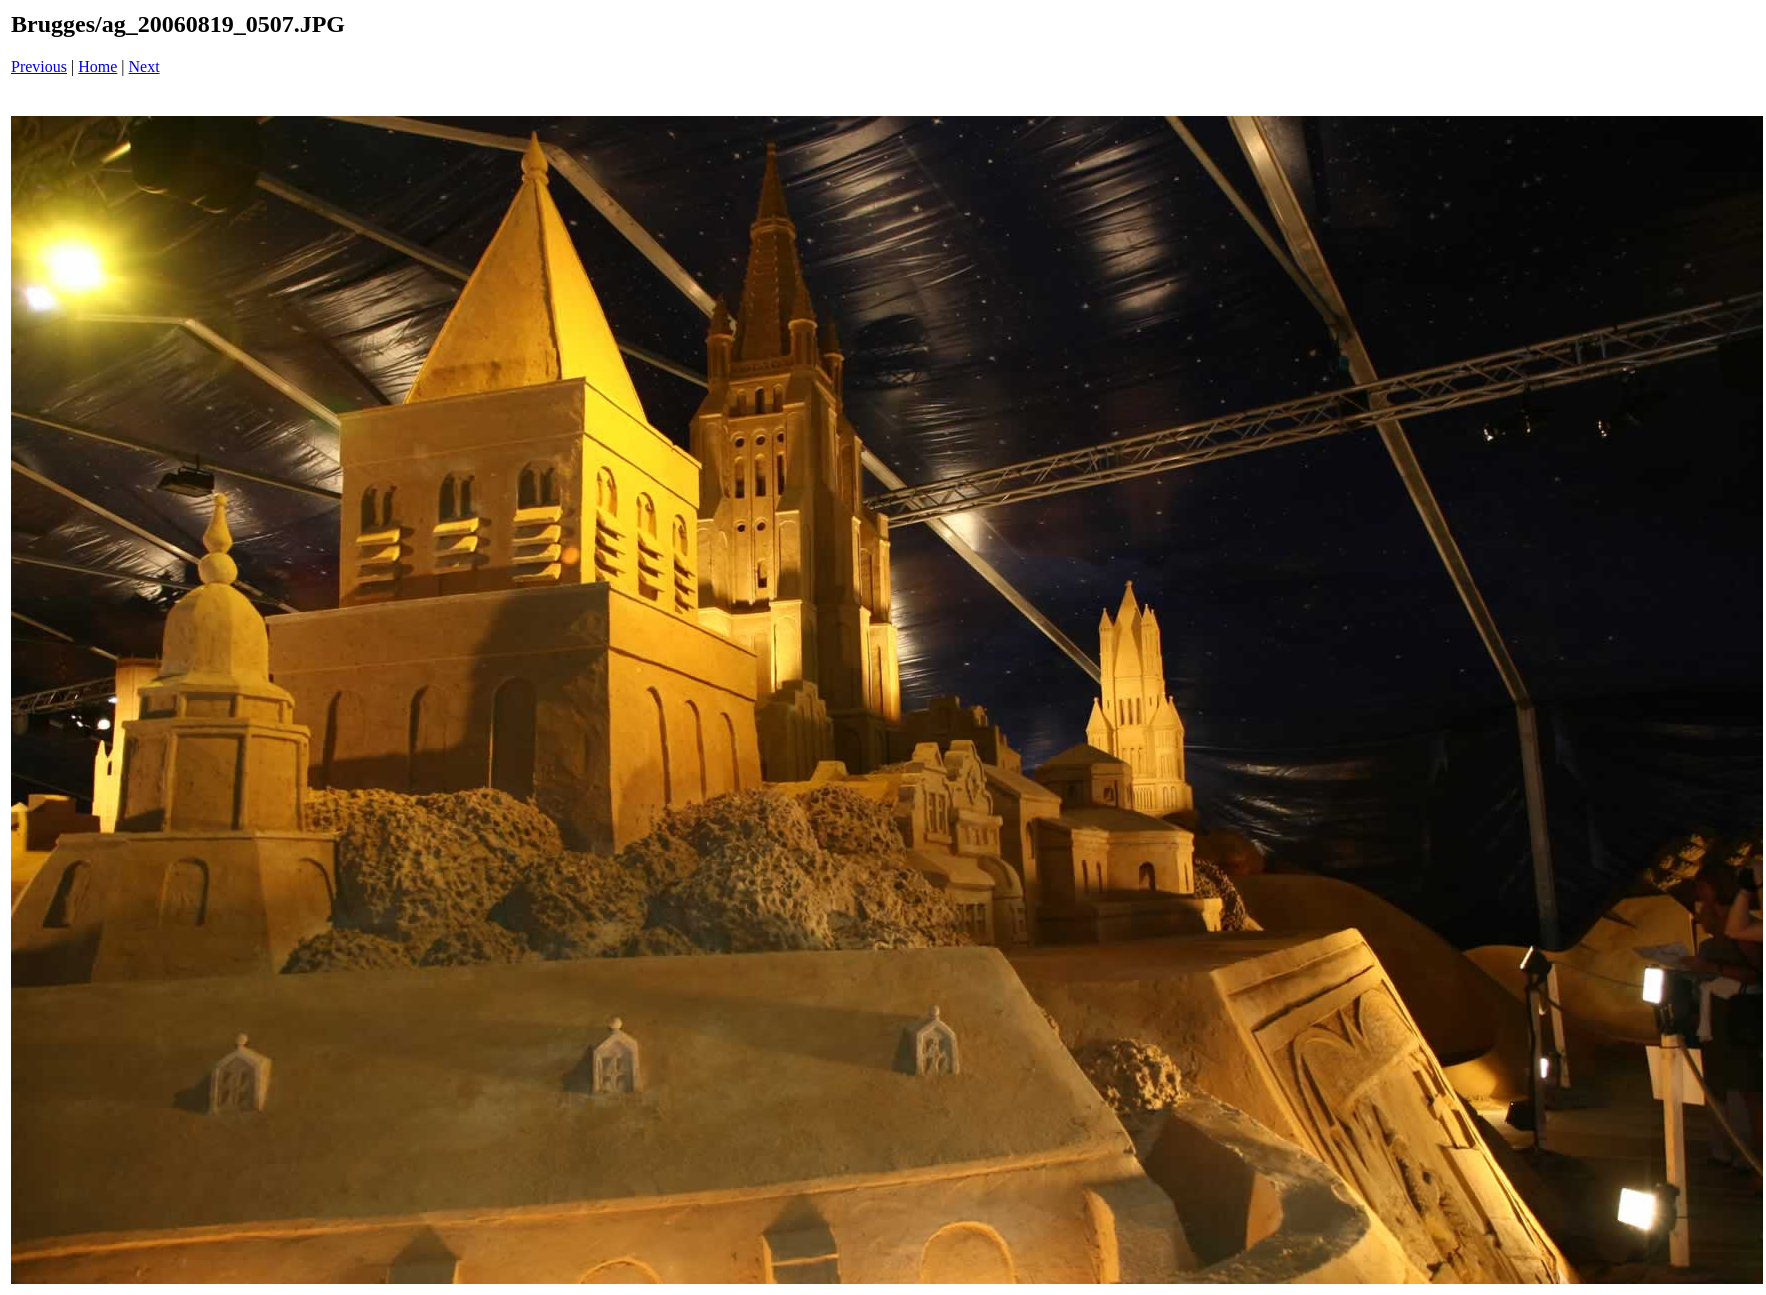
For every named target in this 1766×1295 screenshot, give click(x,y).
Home (97, 66)
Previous (39, 66)
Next (144, 66)
